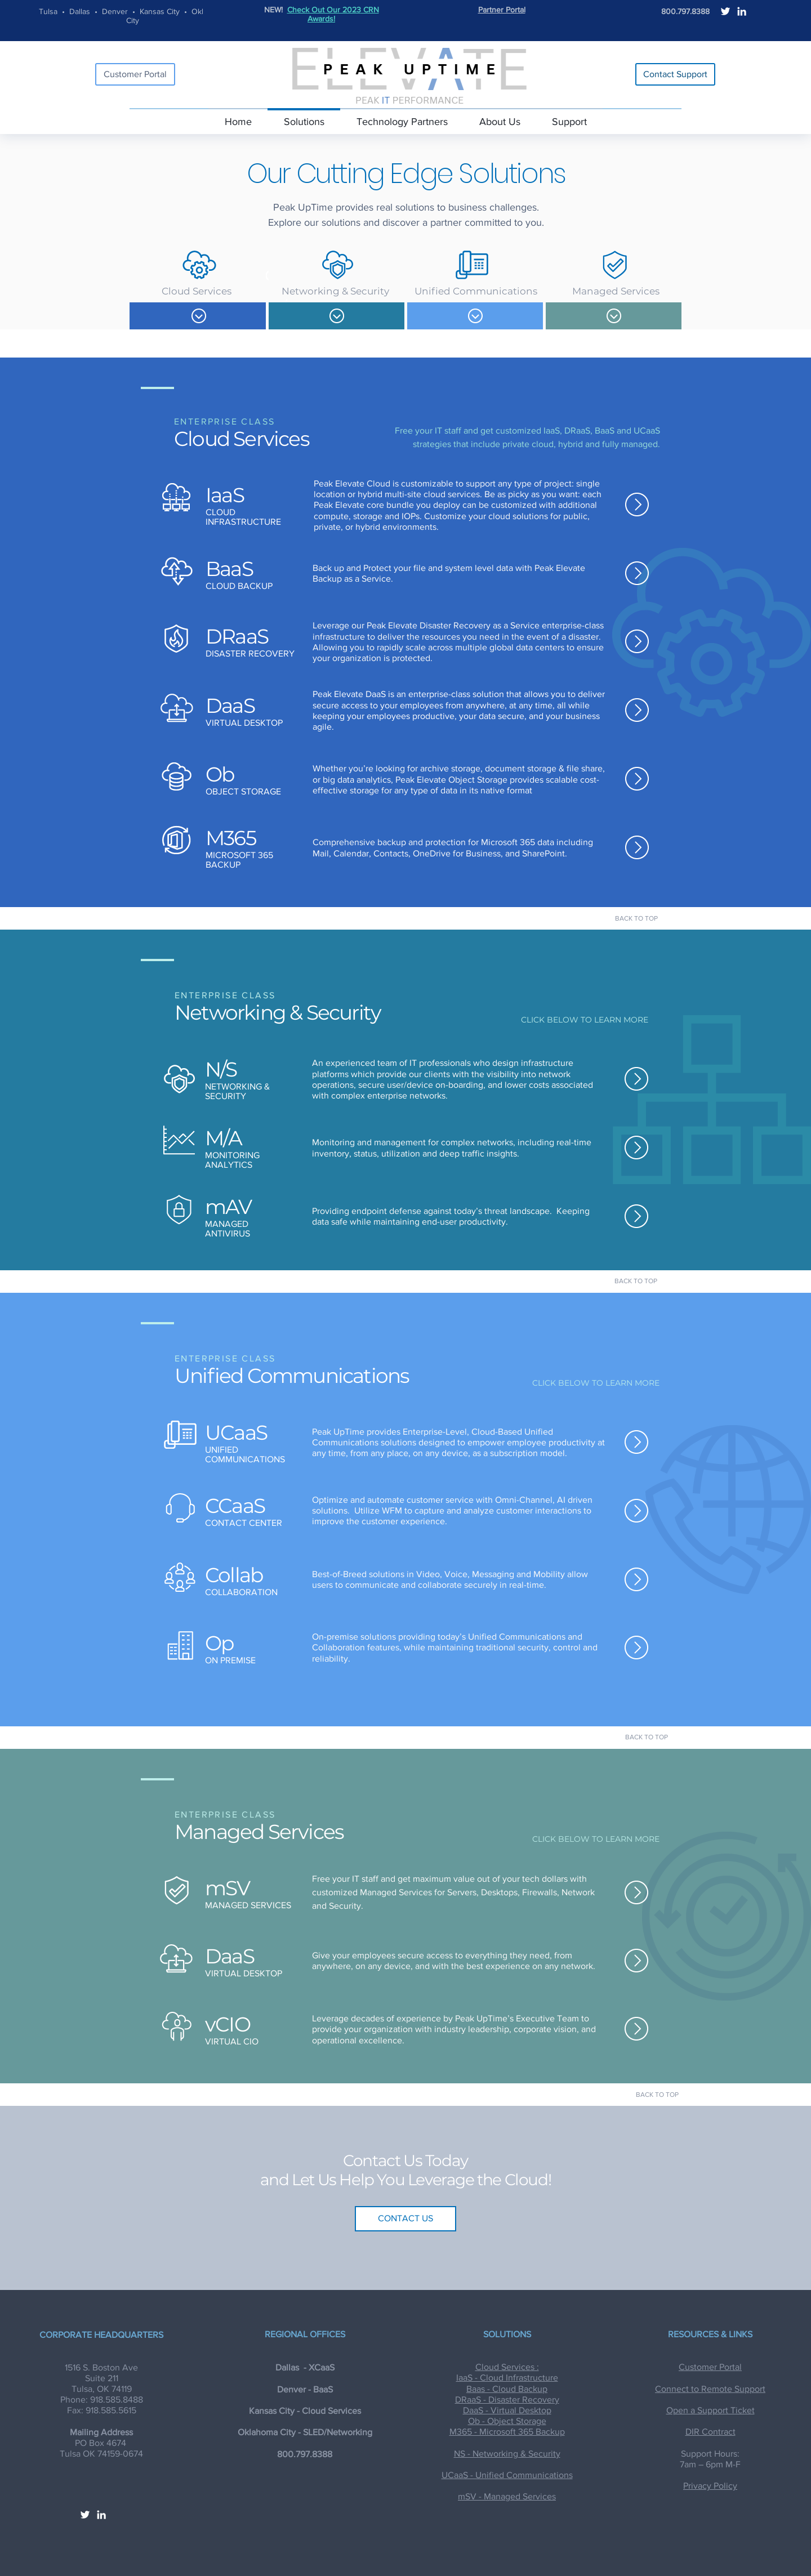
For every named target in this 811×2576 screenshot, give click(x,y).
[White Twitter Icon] (725, 11)
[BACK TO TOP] (636, 918)
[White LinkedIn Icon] (742, 11)
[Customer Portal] (135, 74)
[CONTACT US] (405, 2218)
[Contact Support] (675, 74)
